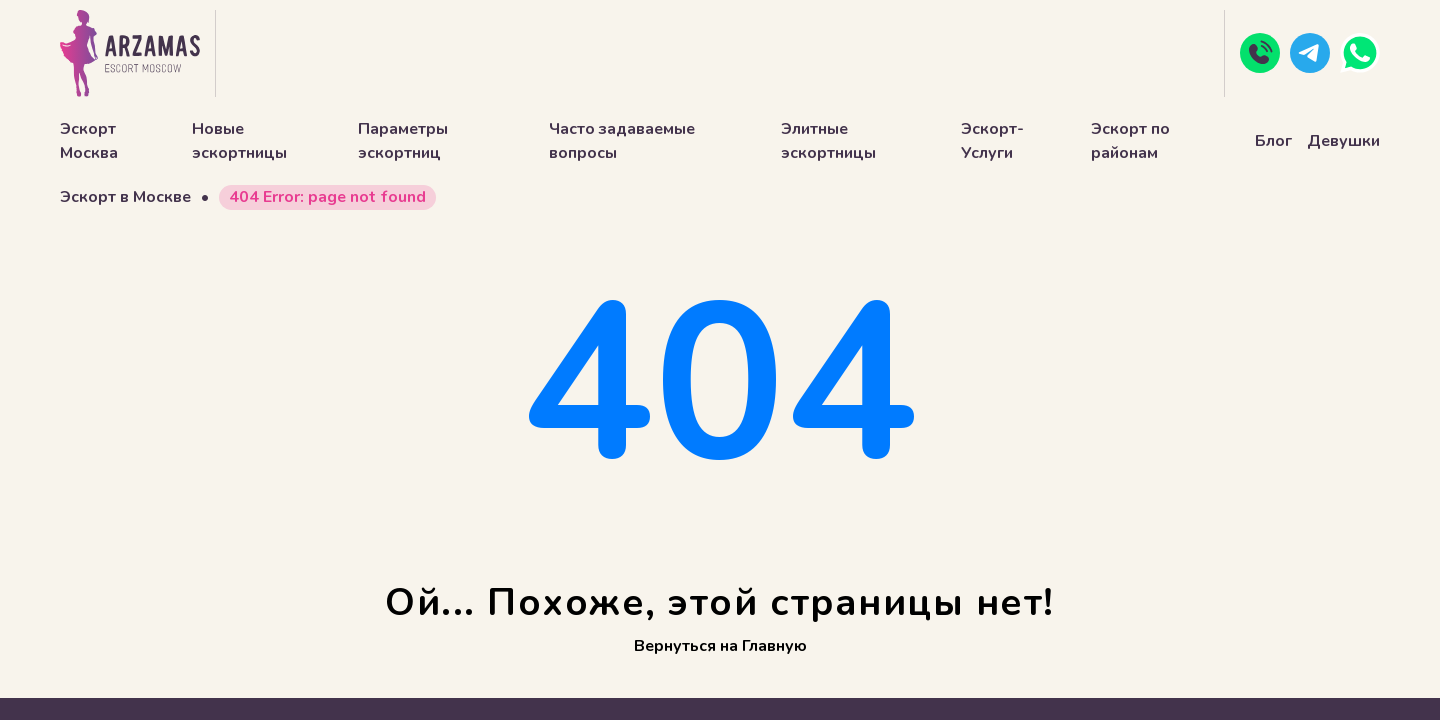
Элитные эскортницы (828, 141)
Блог (1273, 141)
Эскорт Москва (89, 141)
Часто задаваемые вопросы (622, 141)
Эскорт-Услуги (992, 141)
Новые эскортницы (239, 141)
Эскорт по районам (1130, 141)
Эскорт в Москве (125, 197)
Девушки (1343, 141)
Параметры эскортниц (403, 141)
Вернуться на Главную (720, 646)
